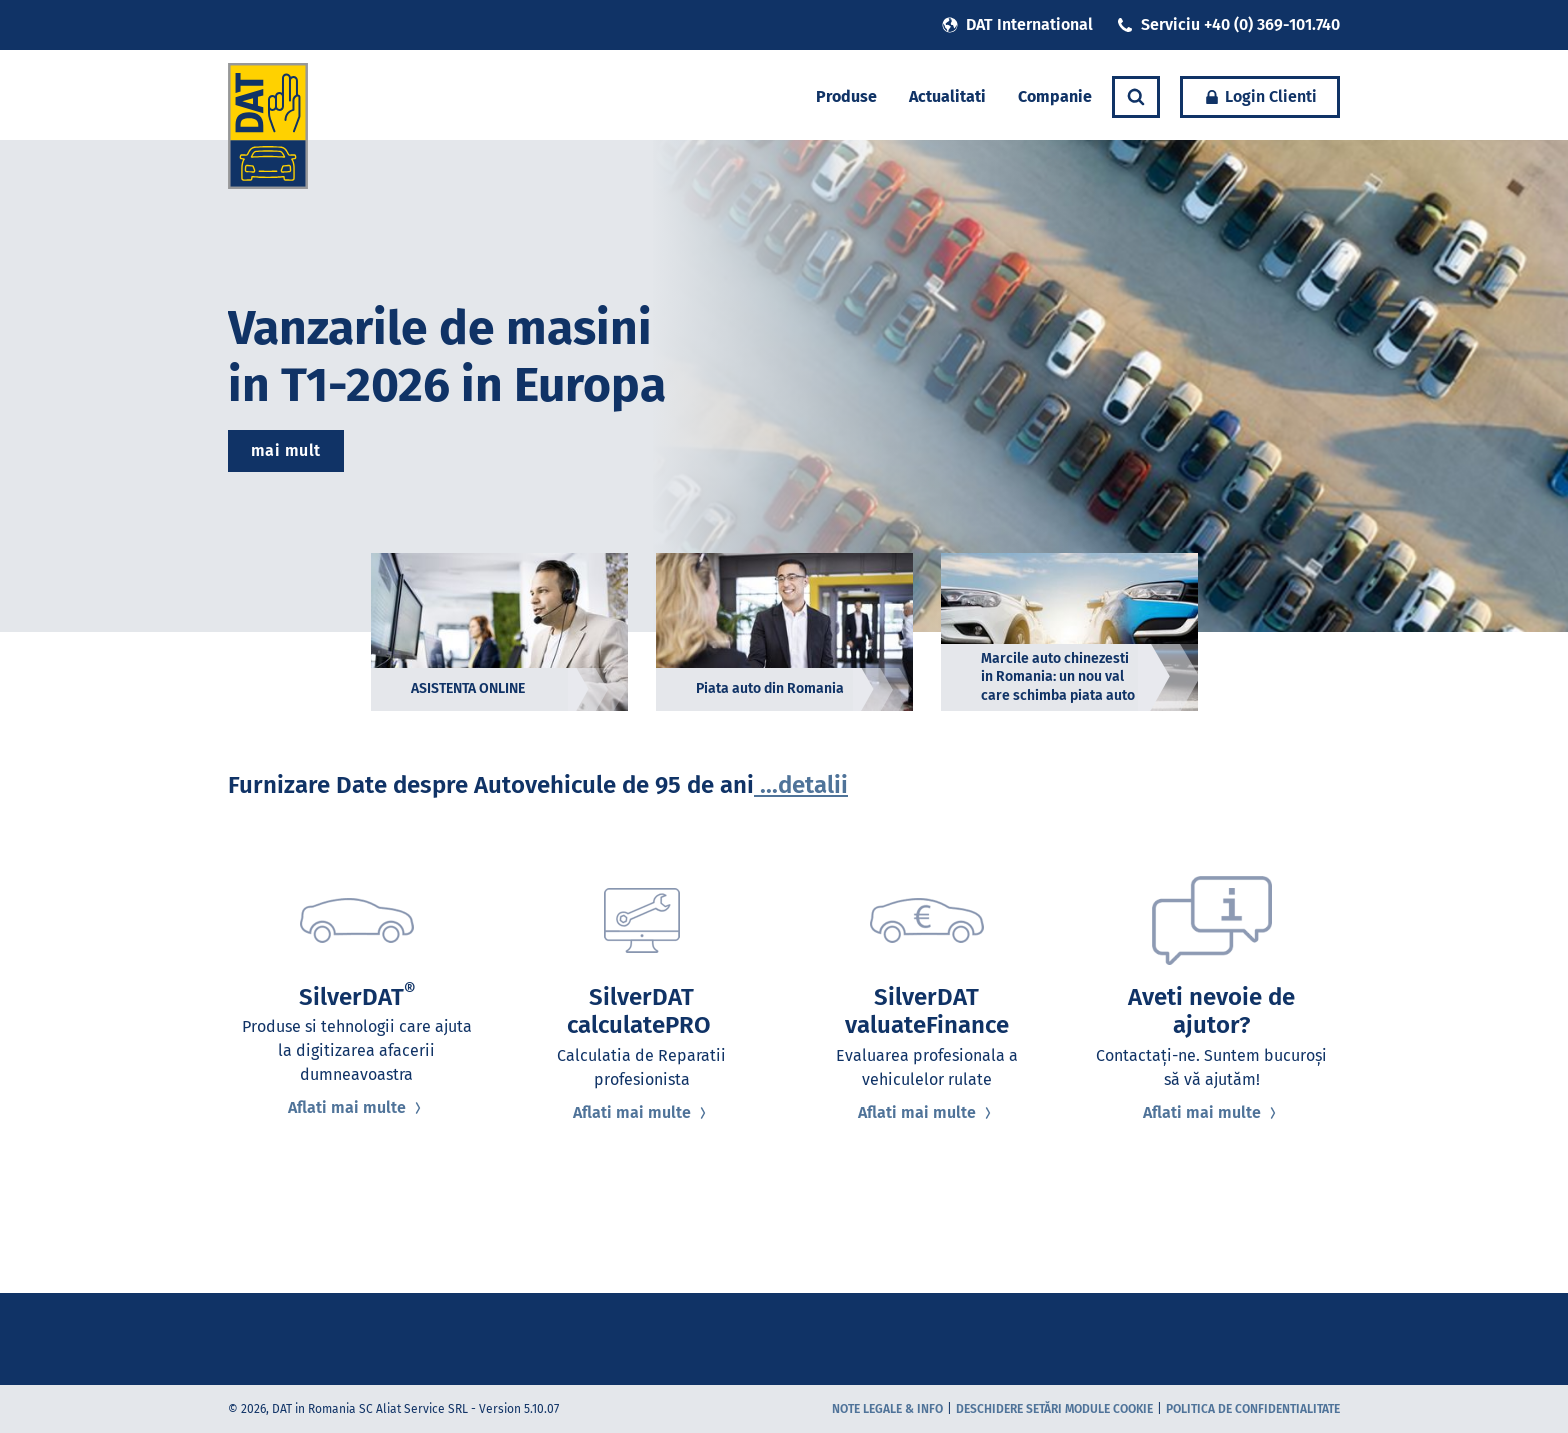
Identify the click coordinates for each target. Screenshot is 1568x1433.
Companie (1055, 96)
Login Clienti (1260, 96)
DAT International (1017, 24)
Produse (846, 96)
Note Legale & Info (887, 1409)
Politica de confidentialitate (1253, 1409)
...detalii (801, 785)
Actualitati (947, 96)
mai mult (286, 450)
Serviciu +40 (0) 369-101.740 (1228, 24)
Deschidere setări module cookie (1054, 1409)
